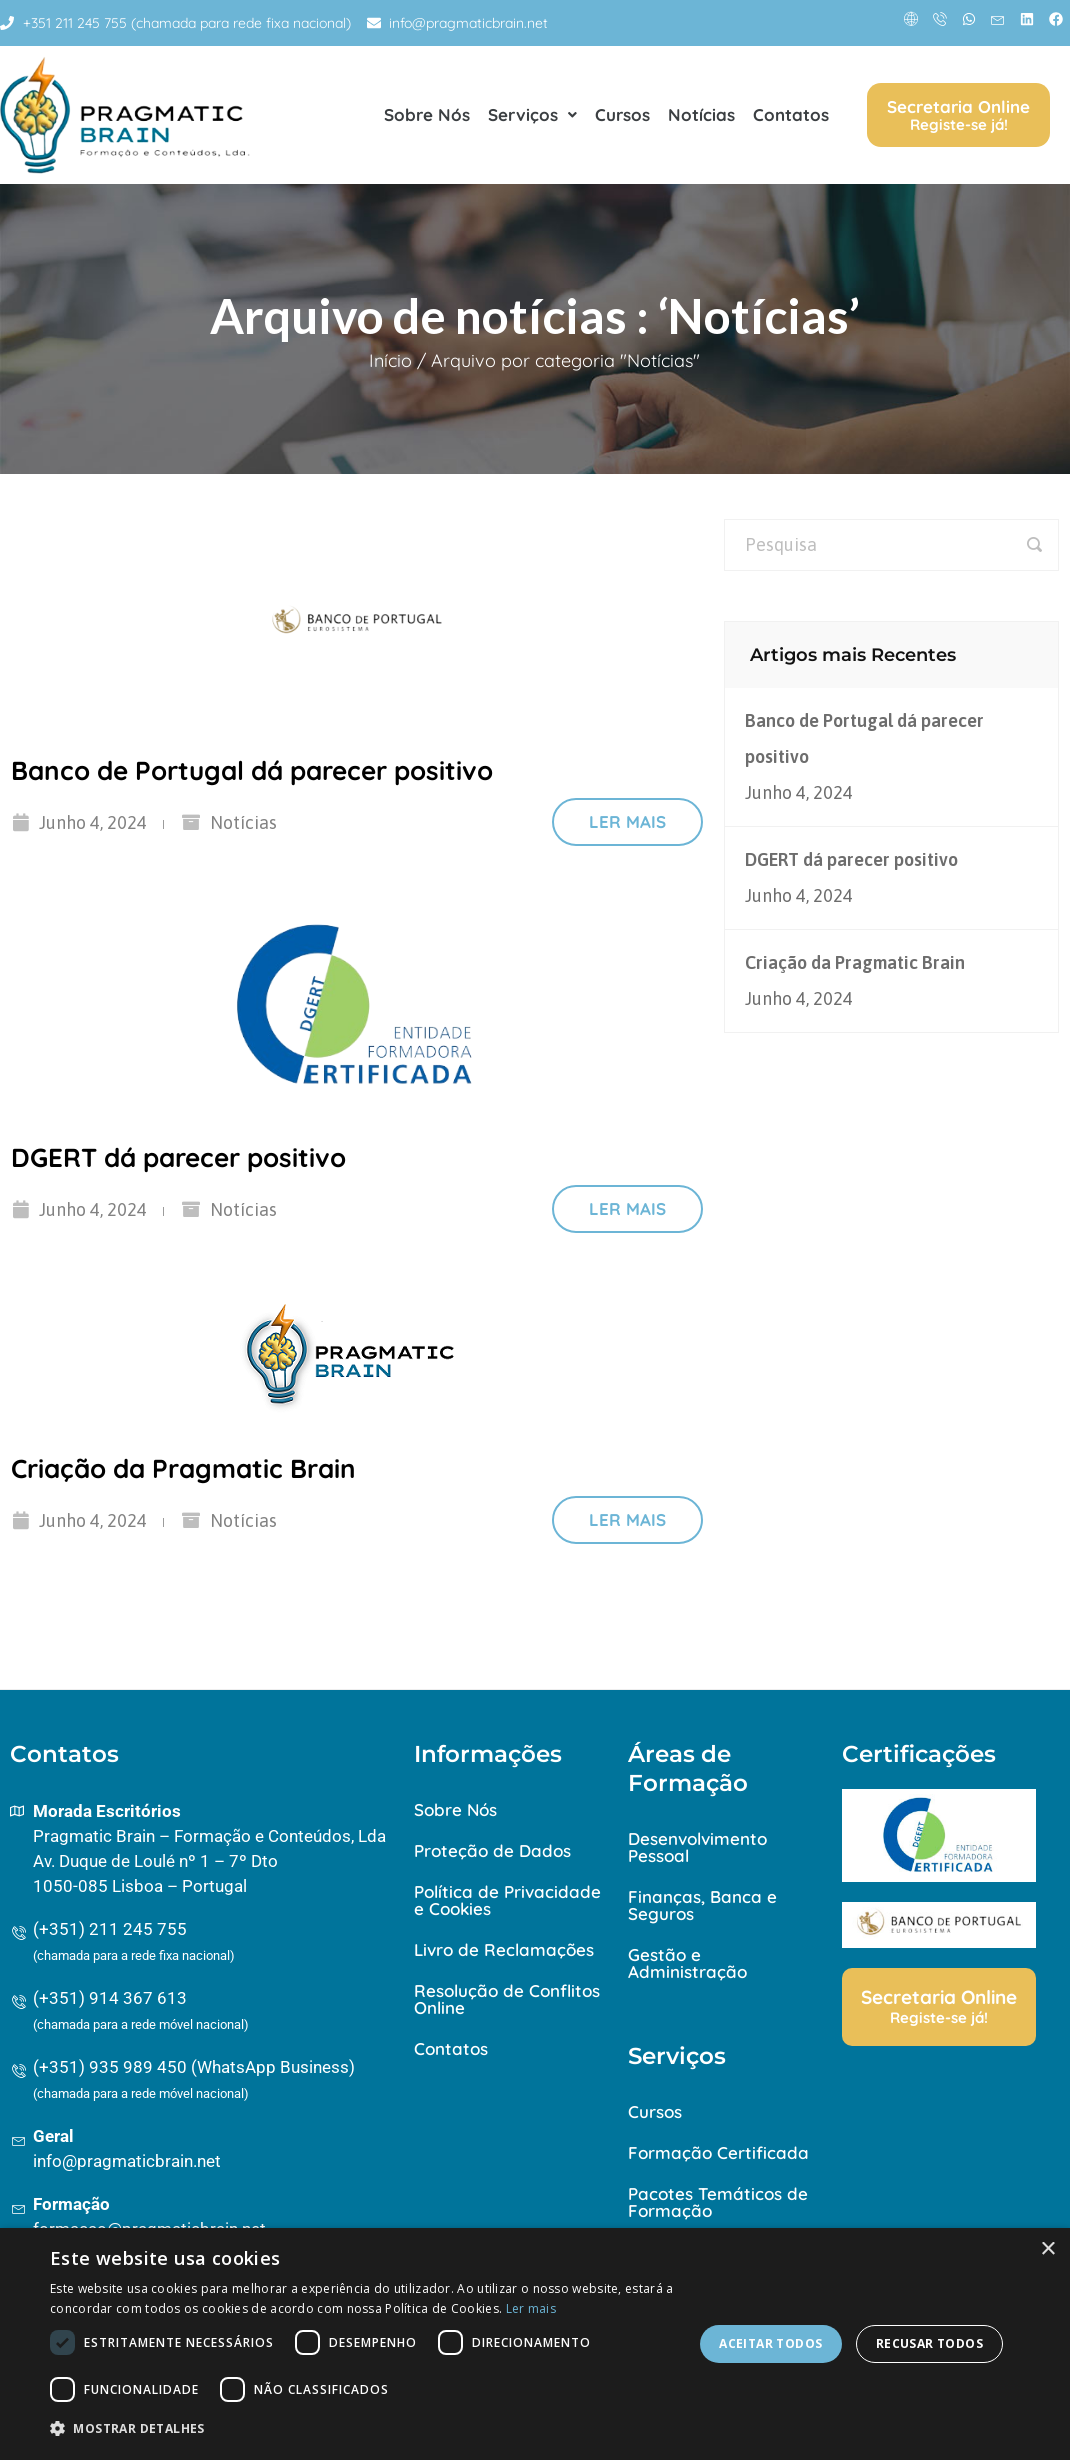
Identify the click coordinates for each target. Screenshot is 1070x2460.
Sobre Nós (427, 114)
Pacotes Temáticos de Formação (718, 2202)
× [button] (1047, 2249)
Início (390, 360)
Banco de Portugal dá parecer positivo (252, 770)
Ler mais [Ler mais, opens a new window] (531, 2308)
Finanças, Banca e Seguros (702, 1905)
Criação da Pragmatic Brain (183, 1468)
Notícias (701, 114)
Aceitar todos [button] (770, 2343)
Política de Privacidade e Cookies (507, 1900)
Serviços (532, 114)
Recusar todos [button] (929, 2343)
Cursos (622, 114)
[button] (362, 2429)
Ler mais (627, 821)
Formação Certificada (718, 2152)
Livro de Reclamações (504, 1949)
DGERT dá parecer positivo (178, 1157)
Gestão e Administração (687, 1963)
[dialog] (535, 2344)
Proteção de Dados (492, 1850)
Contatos (791, 114)
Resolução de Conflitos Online (507, 1999)
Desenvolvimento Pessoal (697, 1847)
